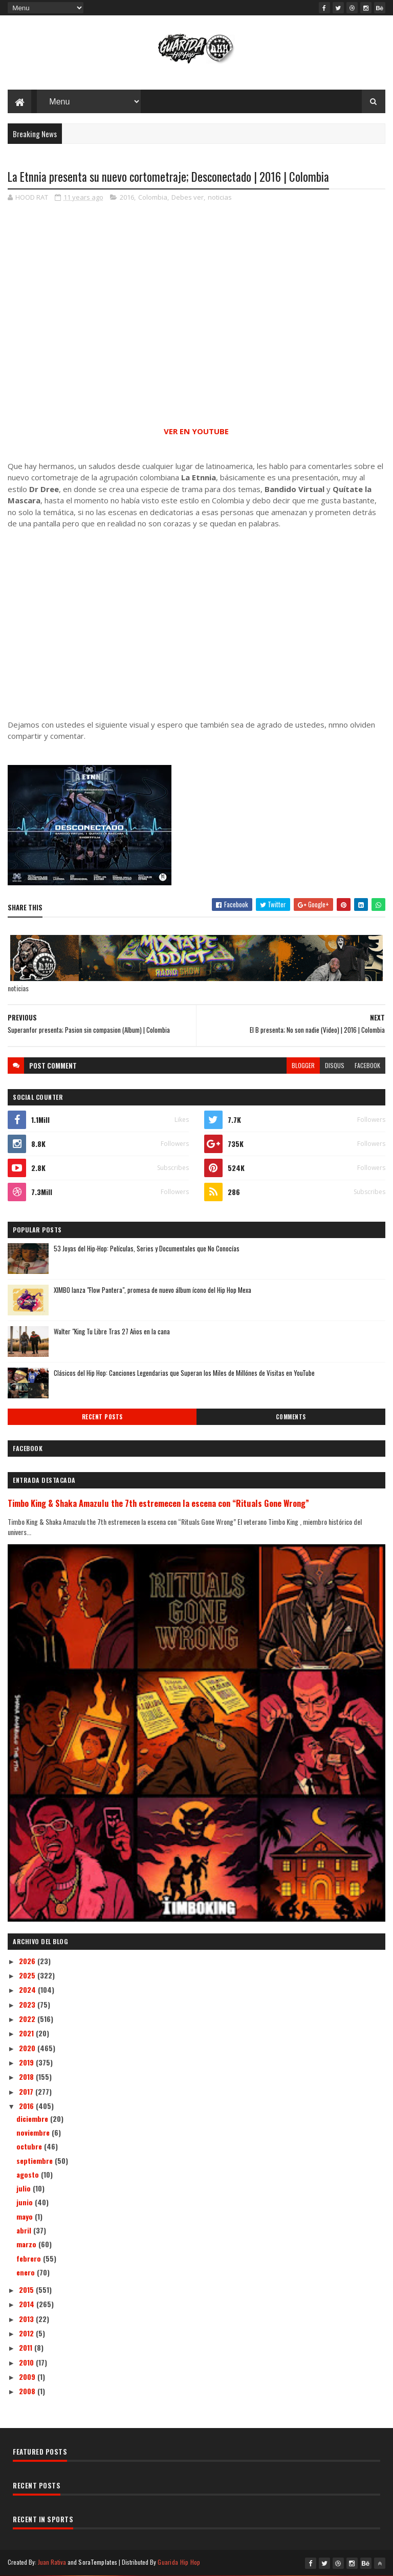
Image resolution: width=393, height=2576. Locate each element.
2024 (28, 1989)
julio (24, 2188)
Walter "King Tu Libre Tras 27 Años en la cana (112, 1331)
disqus (334, 1065)
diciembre (33, 2118)
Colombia (152, 197)
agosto (28, 2174)
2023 (28, 2004)
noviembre (34, 2132)
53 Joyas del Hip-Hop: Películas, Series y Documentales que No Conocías (146, 1248)
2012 (27, 2333)
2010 (27, 2362)
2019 (27, 2062)
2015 (27, 2289)
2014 (27, 2303)
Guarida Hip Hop (179, 2562)
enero (26, 2272)
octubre (30, 2146)
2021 (27, 2033)
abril (24, 2230)
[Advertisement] (196, 624)
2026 (28, 1960)
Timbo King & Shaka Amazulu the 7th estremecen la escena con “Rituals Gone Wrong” (158, 1503)
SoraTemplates (97, 2562)
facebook (367, 1065)
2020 (28, 2047)
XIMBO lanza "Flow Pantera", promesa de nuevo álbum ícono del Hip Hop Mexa (152, 1290)
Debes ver (187, 197)
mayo (25, 2216)
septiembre (35, 2160)
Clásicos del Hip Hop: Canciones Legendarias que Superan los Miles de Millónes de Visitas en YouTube (184, 1373)
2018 (27, 2076)
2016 (127, 197)
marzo (27, 2244)
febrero (29, 2258)
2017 (27, 2091)
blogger (303, 1065)
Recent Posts (102, 1417)
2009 (28, 2376)
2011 (26, 2347)
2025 (28, 1975)
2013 (27, 2318)
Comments (291, 1417)
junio (25, 2202)
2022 (28, 2018)
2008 (28, 2391)
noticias (220, 197)
